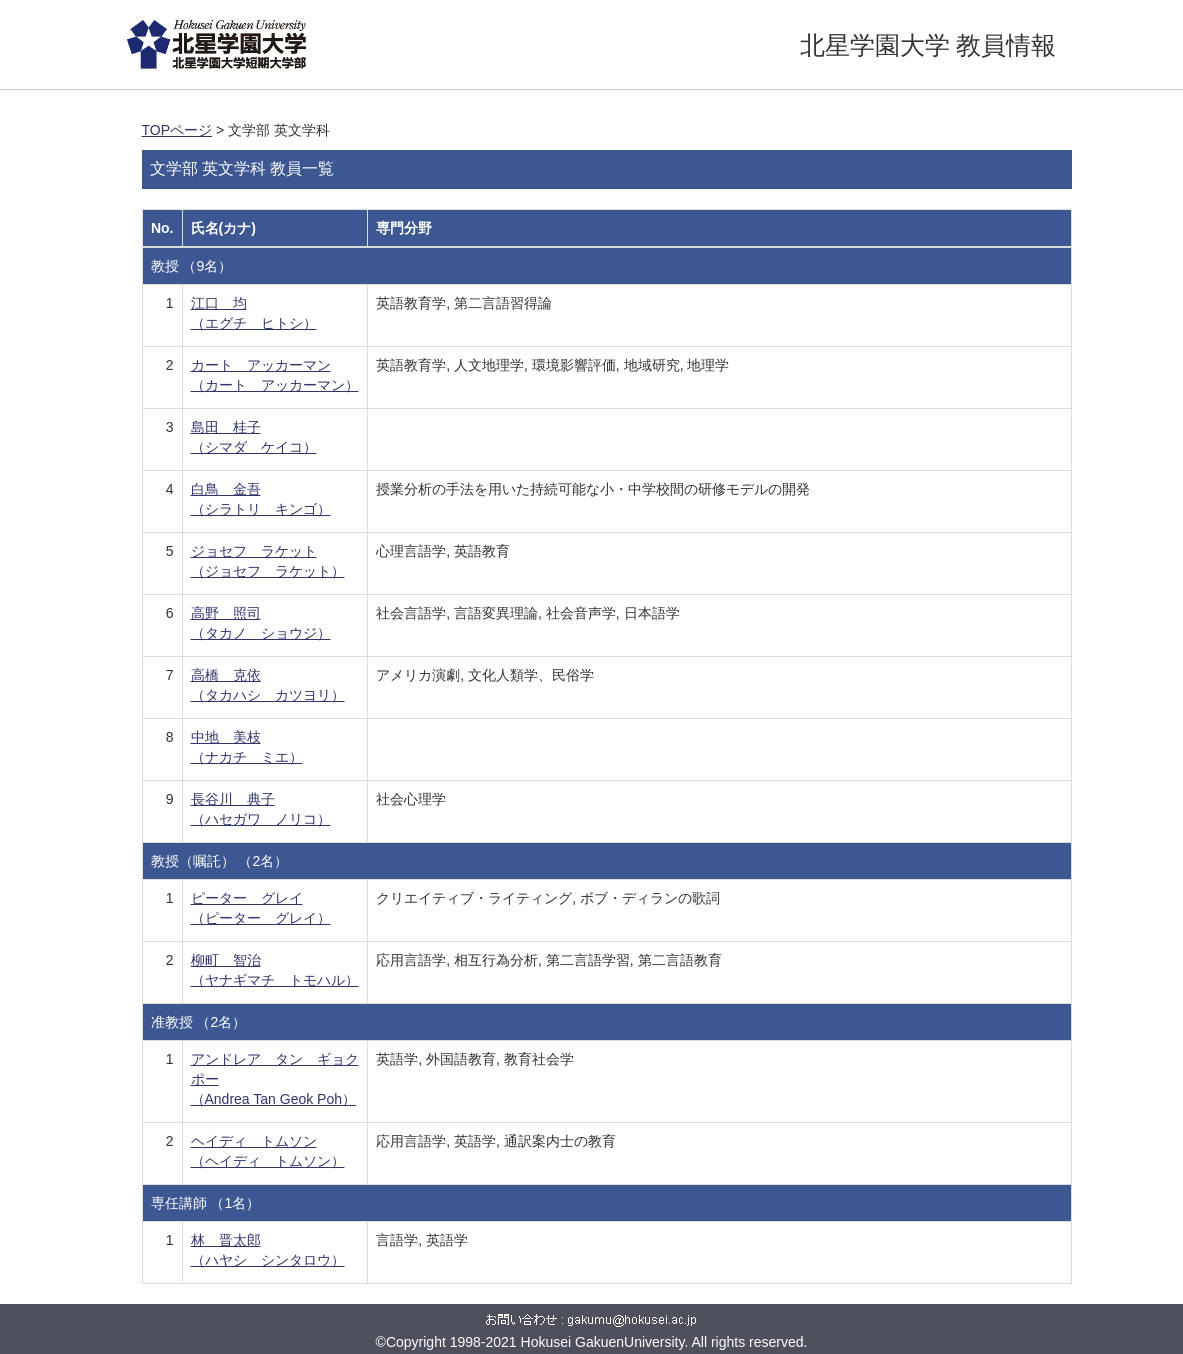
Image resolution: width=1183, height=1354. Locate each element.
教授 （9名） (192, 266)
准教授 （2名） (199, 1022)
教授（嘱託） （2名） (220, 861)
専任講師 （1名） (206, 1203)
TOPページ (177, 130)
